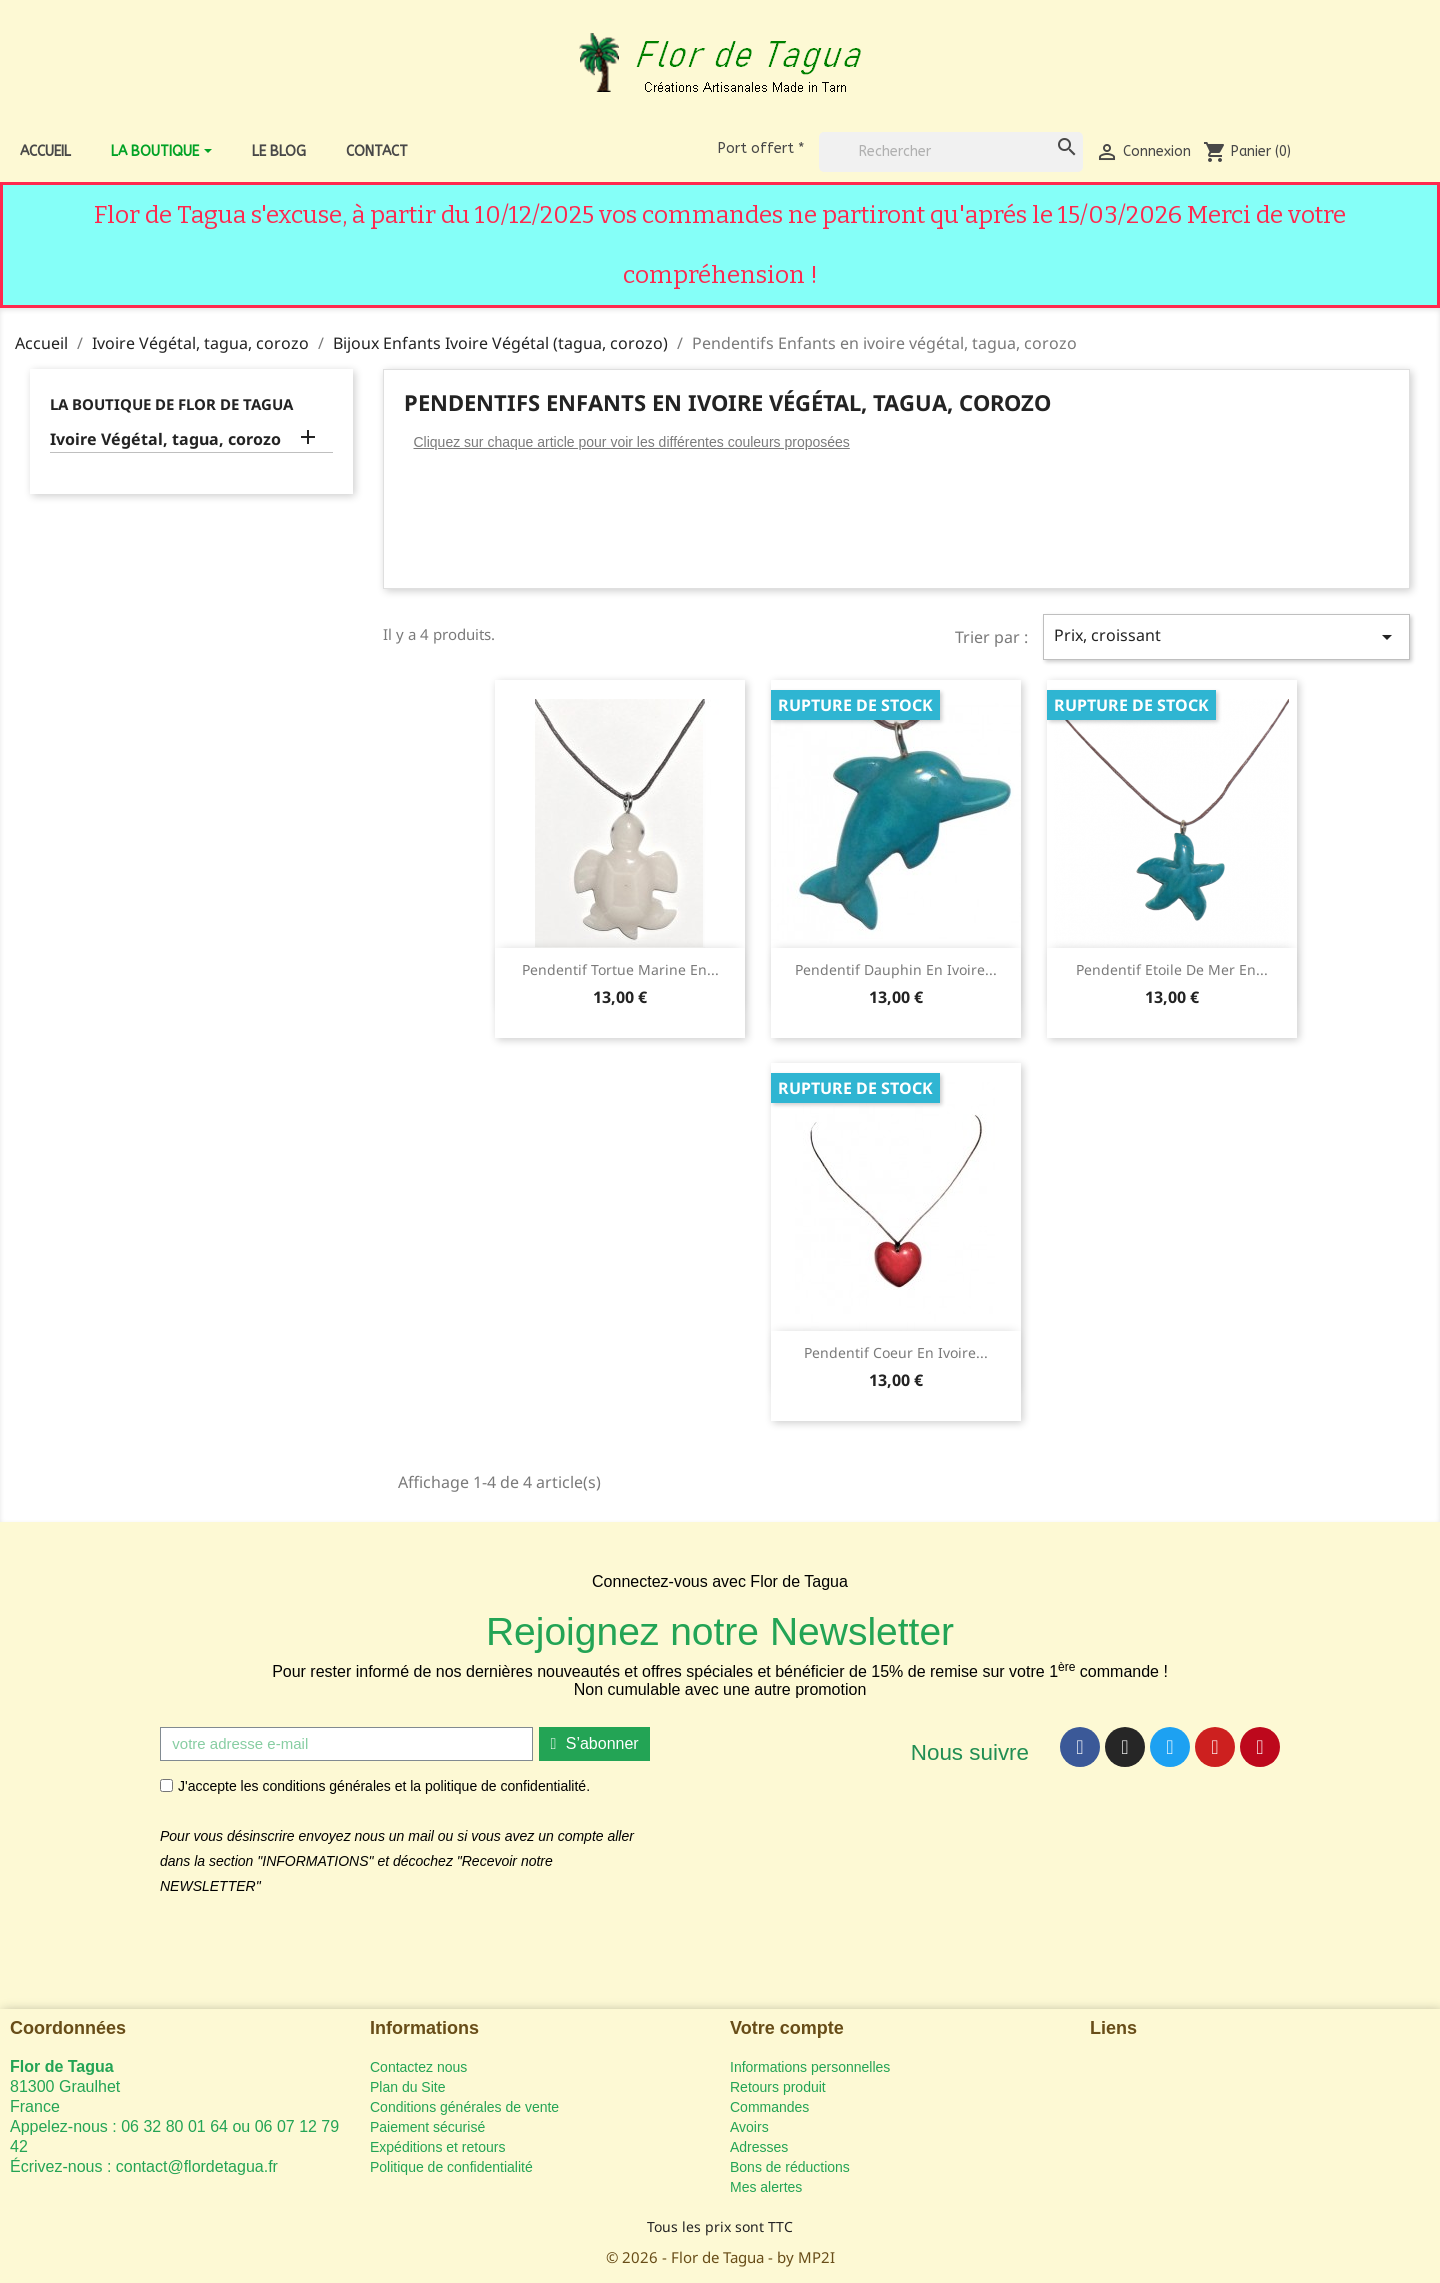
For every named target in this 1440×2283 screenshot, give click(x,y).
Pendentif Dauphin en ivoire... (896, 969)
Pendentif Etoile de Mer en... (1172, 969)
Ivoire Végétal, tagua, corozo (165, 439)
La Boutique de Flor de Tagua (171, 404)
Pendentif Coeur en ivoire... (896, 1352)
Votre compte (787, 2028)
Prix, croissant (1226, 636)
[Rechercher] (951, 152)
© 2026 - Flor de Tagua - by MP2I (720, 2257)
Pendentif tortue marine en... (620, 969)
